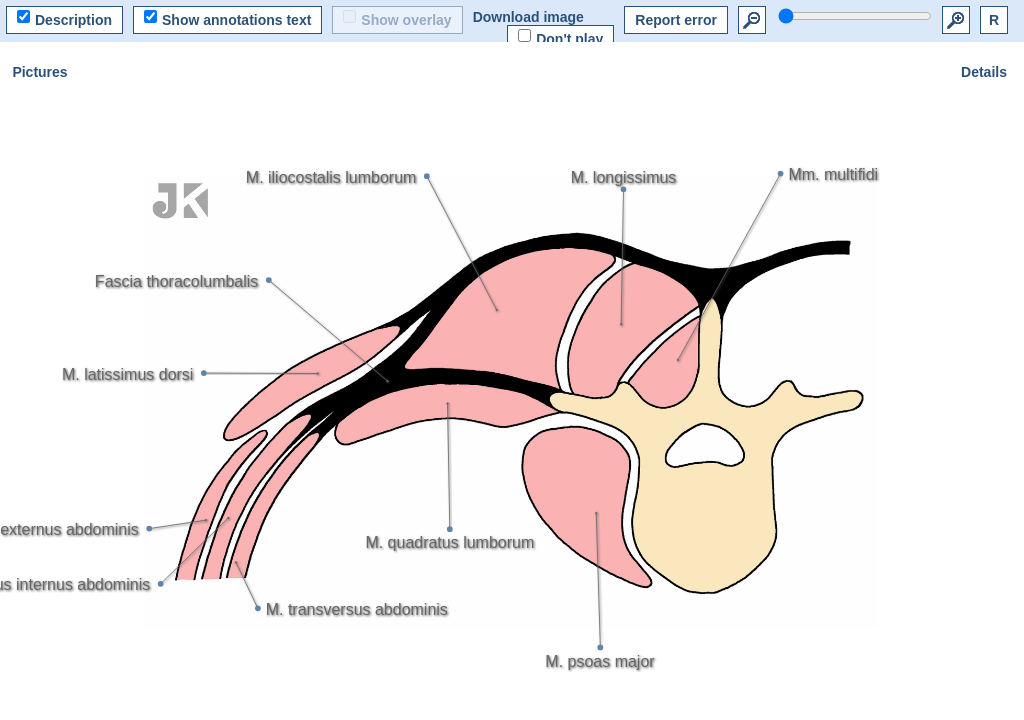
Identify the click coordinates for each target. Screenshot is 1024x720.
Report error (676, 20)
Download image (528, 17)
